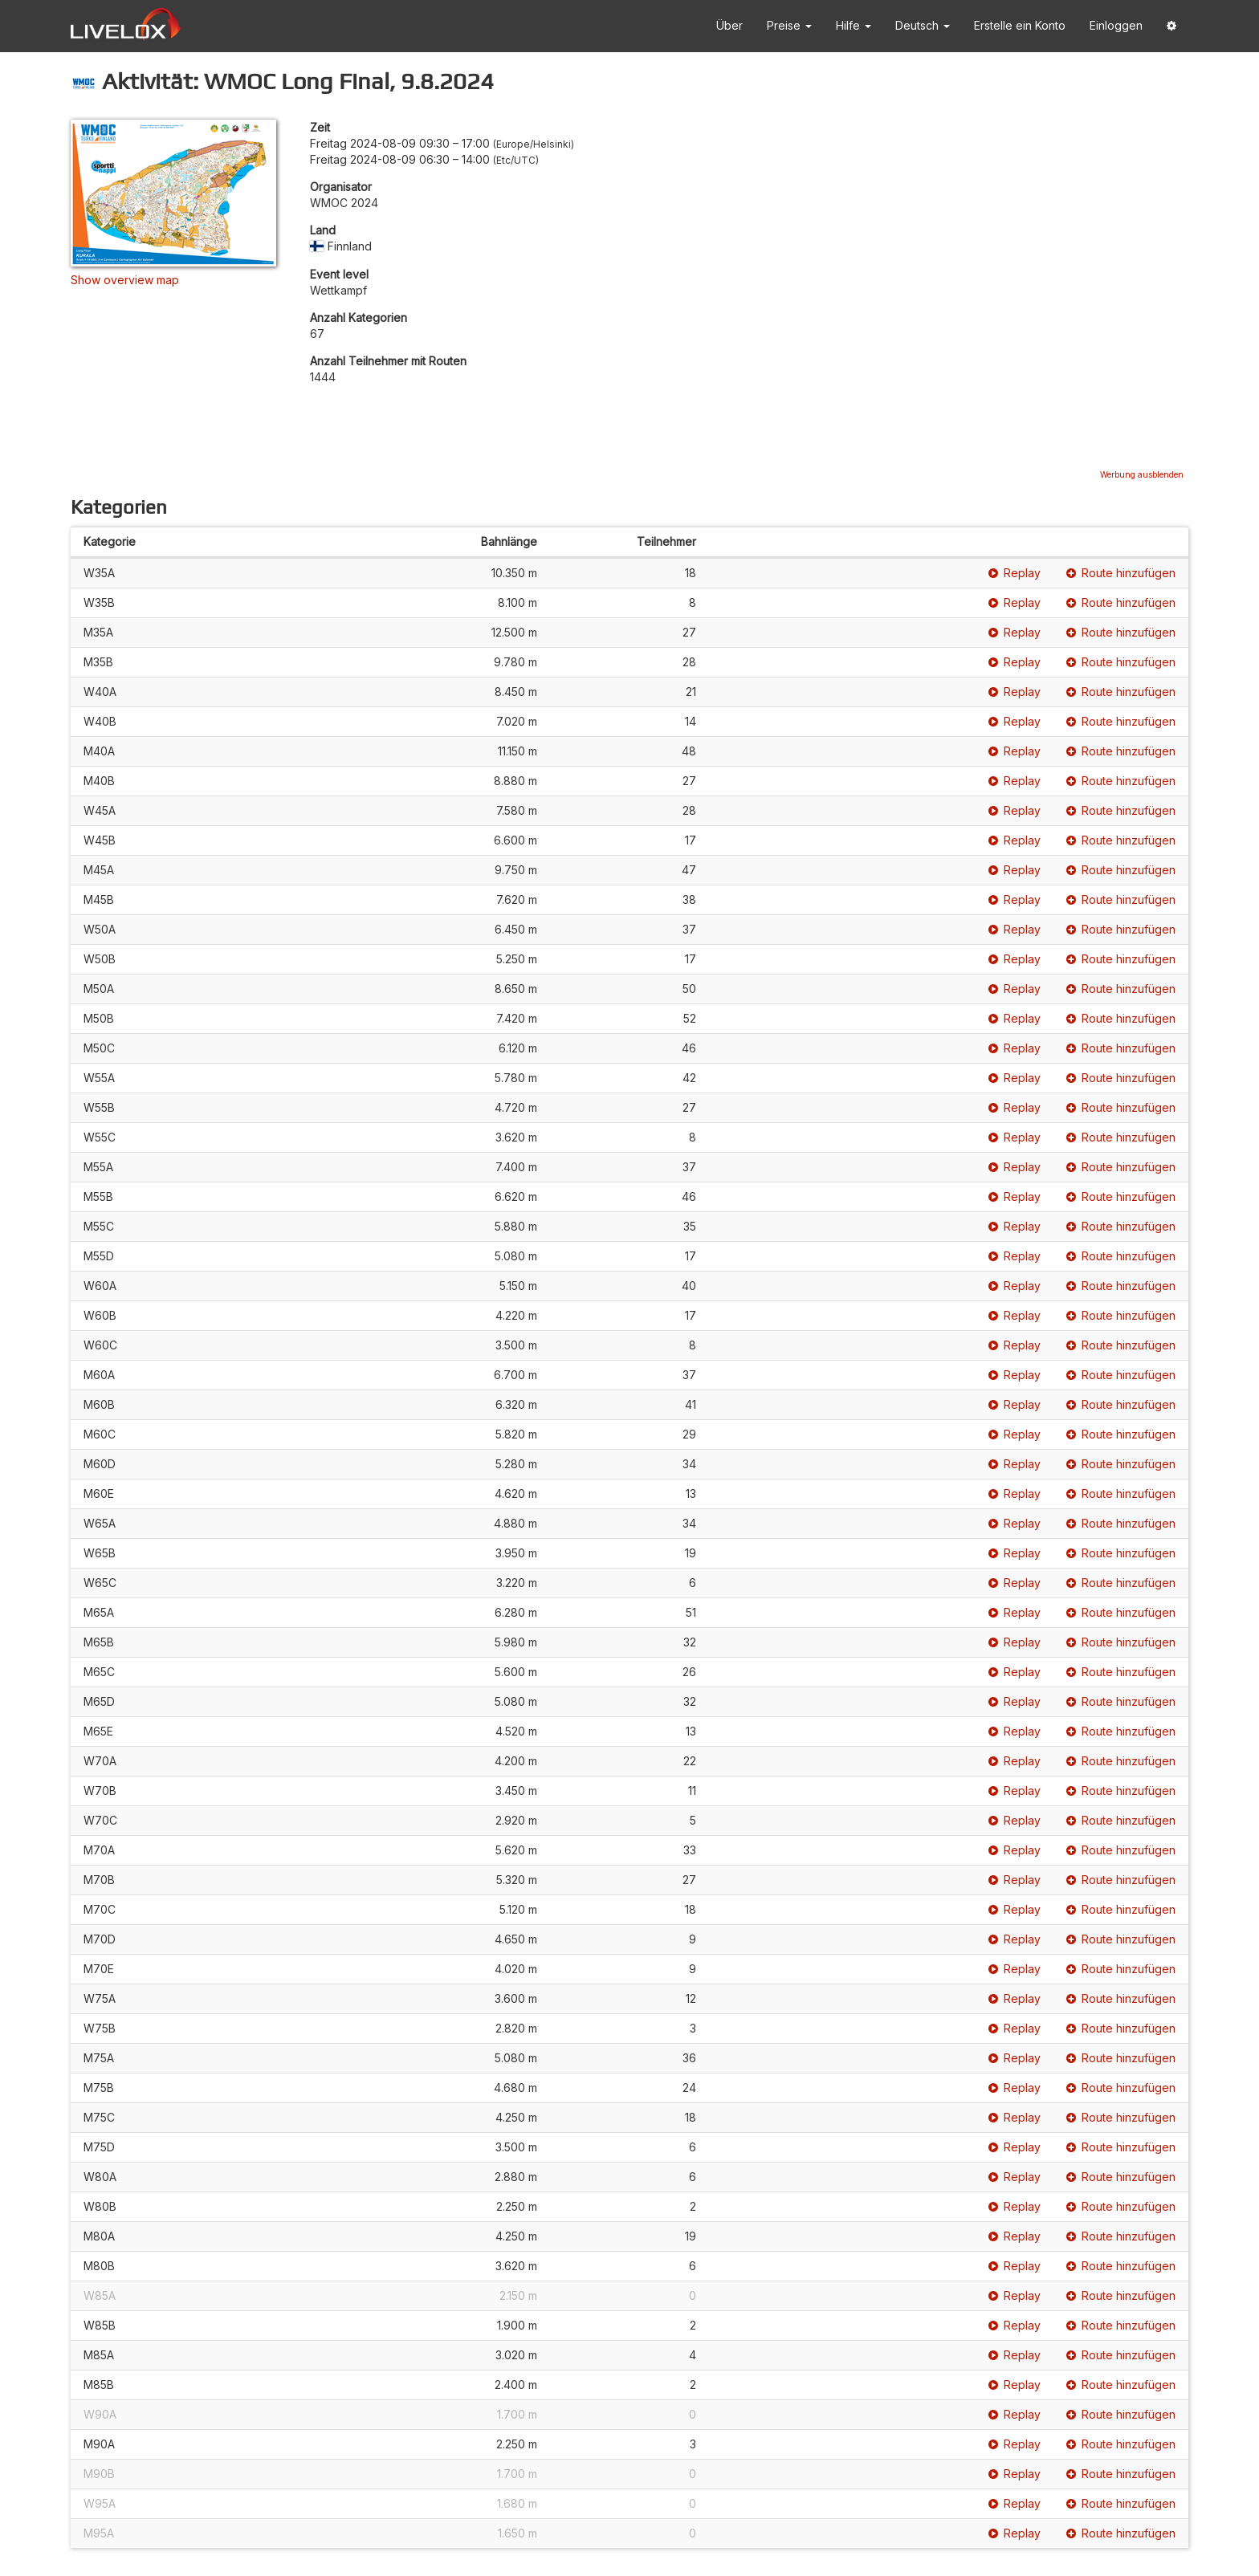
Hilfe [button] (853, 25)
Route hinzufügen (1120, 573)
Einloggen (1116, 25)
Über (729, 25)
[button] (1171, 26)
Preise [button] (789, 25)
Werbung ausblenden (1142, 474)
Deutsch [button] (922, 25)
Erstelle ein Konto (1019, 25)
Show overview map (125, 280)
